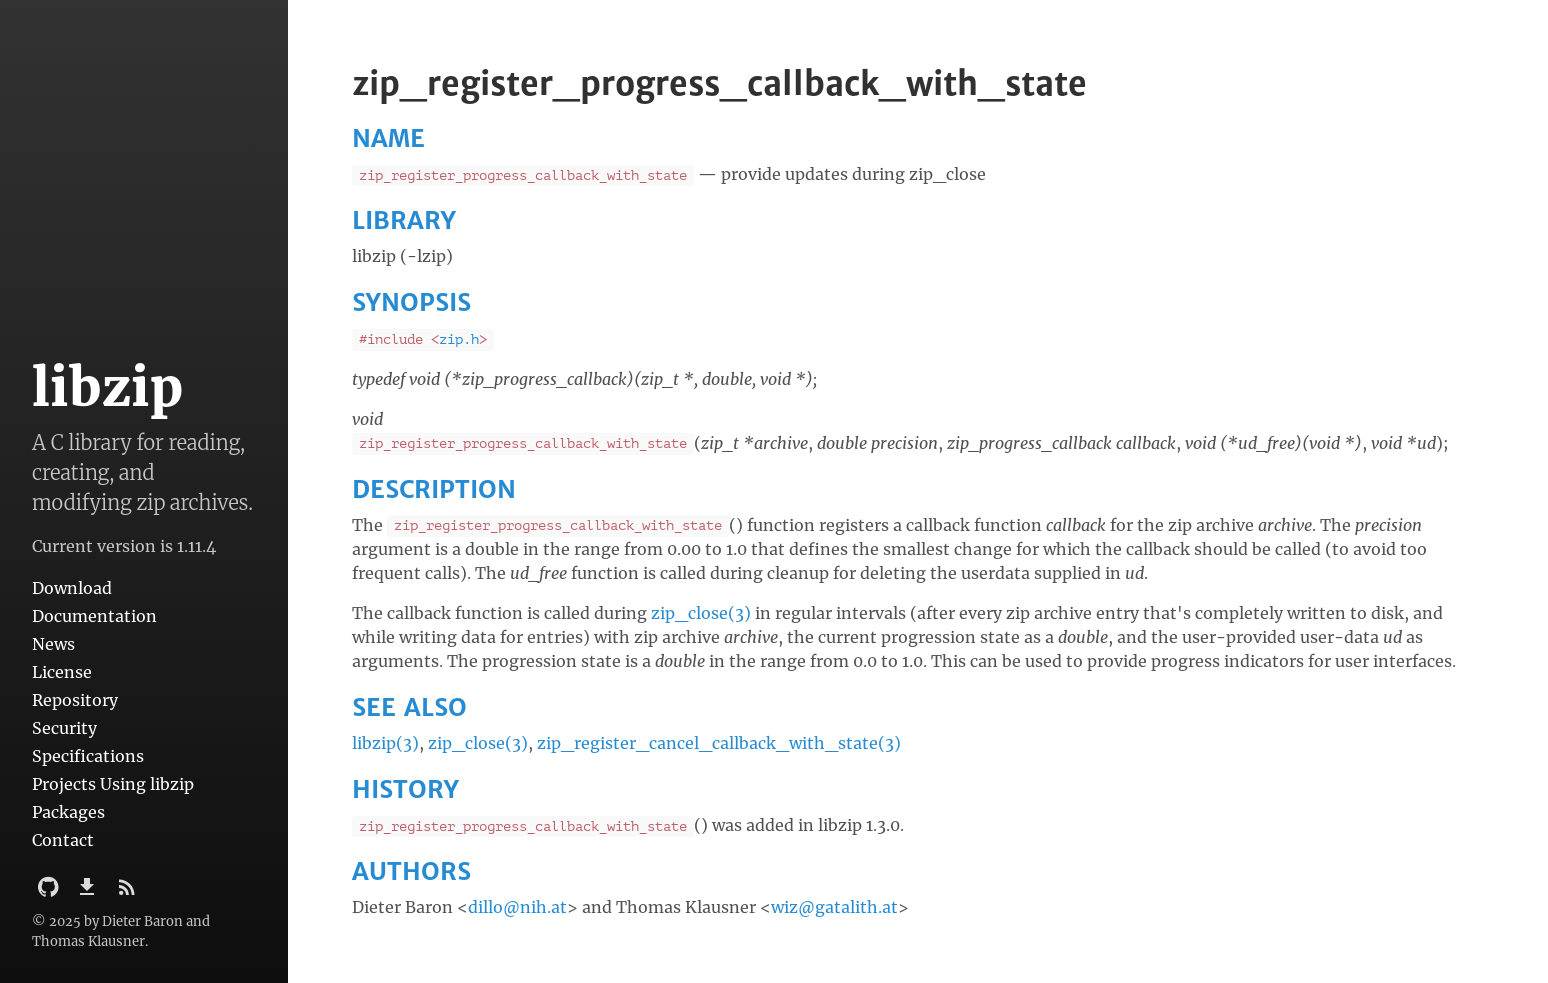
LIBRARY (404, 220)
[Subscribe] (127, 893)
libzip (107, 387)
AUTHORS (411, 871)
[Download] (89, 893)
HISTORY (405, 789)
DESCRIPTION (434, 489)
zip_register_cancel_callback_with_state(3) (719, 743)
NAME (388, 138)
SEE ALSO (409, 707)
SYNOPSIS (411, 302)
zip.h (459, 339)
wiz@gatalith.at (834, 907)
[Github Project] (50, 893)
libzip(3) (385, 743)
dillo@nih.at (517, 907)
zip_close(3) (701, 613)
